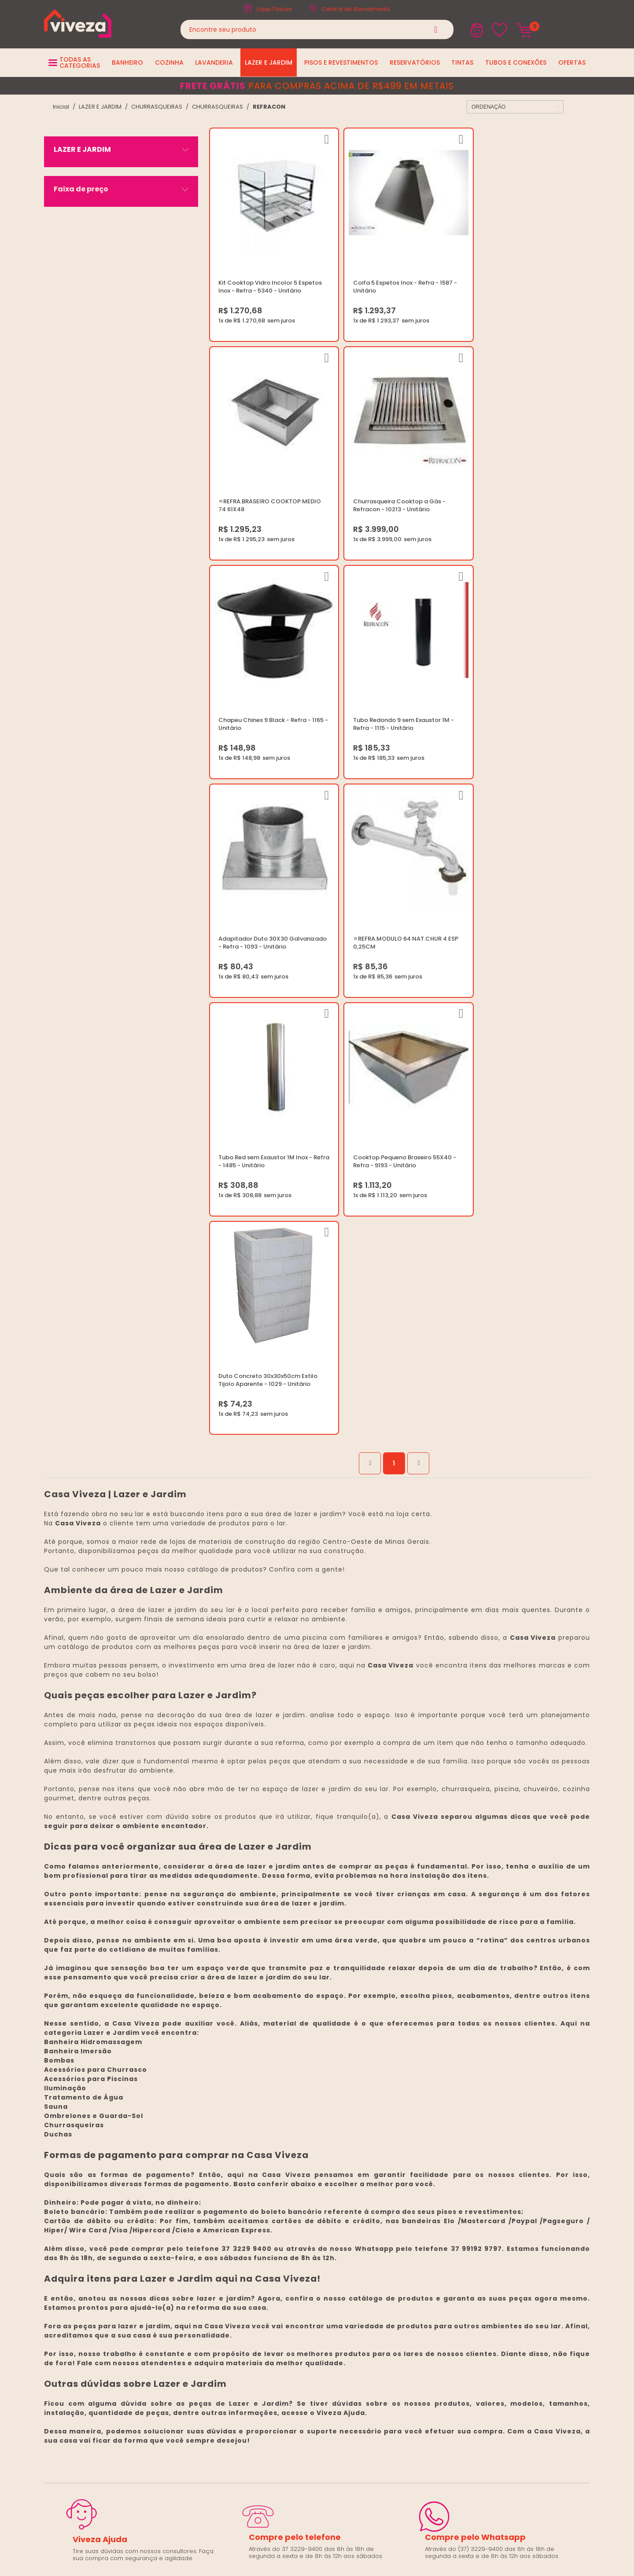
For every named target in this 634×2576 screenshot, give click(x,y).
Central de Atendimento (356, 9)
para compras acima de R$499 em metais (317, 86)
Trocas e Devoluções (304, 2194)
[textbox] (317, 29)
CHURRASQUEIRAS (156, 107)
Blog (279, 2152)
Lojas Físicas (274, 9)
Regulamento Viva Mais (307, 2215)
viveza (61, 107)
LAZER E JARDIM (100, 107)
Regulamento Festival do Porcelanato (327, 2205)
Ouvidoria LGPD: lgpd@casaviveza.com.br (332, 2236)
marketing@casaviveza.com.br (508, 2162)
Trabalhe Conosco (300, 2173)
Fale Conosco (484, 2184)
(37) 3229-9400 (486, 2152)
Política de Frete (296, 2184)
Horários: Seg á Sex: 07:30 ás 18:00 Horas (522, 2173)
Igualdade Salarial (299, 2226)
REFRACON (269, 107)
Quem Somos (293, 2162)
